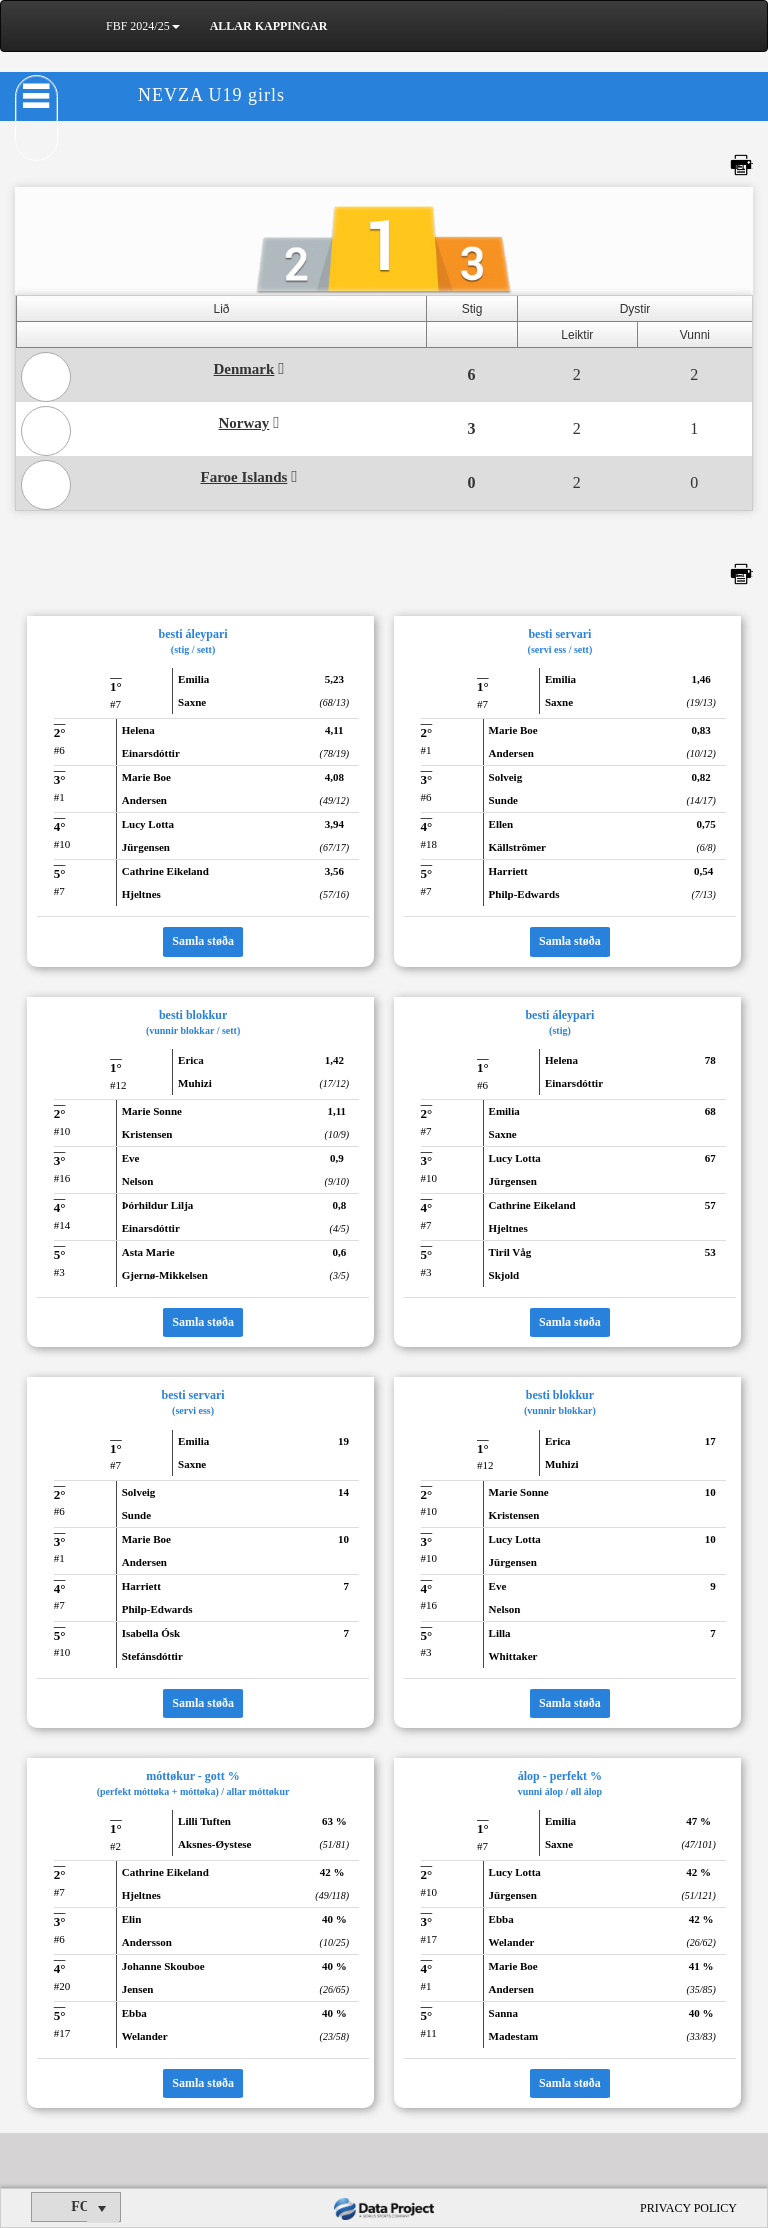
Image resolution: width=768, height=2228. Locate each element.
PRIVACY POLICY (688, 2208)
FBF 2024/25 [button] (143, 26)
